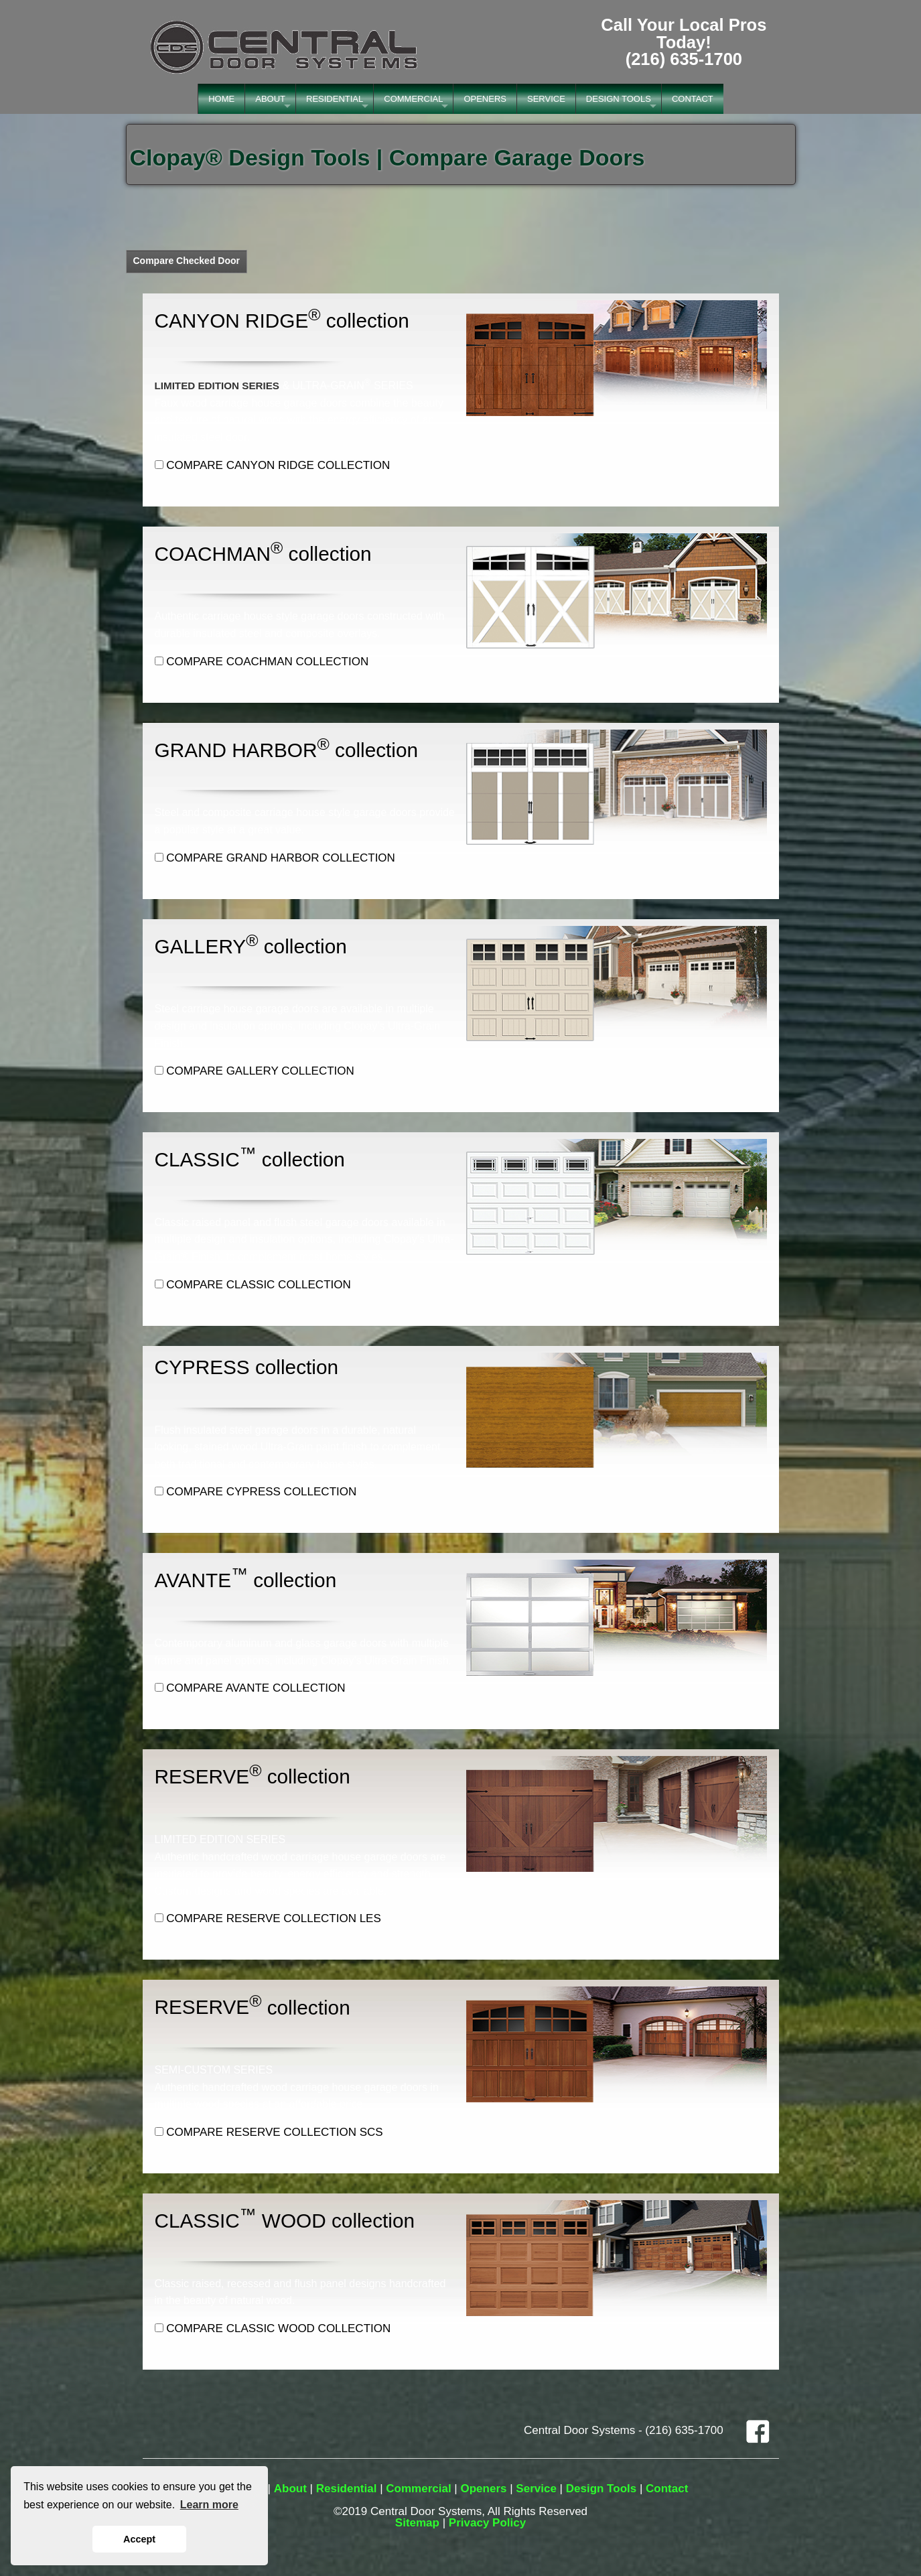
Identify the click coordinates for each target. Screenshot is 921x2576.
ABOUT (270, 99)
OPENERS (485, 99)
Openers (483, 2488)
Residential (346, 2488)
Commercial (418, 2488)
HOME (221, 99)
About (290, 2488)
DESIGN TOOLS (618, 99)
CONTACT (692, 99)
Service (536, 2488)
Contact (667, 2488)
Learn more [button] (209, 2504)
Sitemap (417, 2522)
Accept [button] (139, 2539)
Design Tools (601, 2488)
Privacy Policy (487, 2522)
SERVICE (546, 99)
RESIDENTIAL (334, 99)
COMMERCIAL (413, 99)
